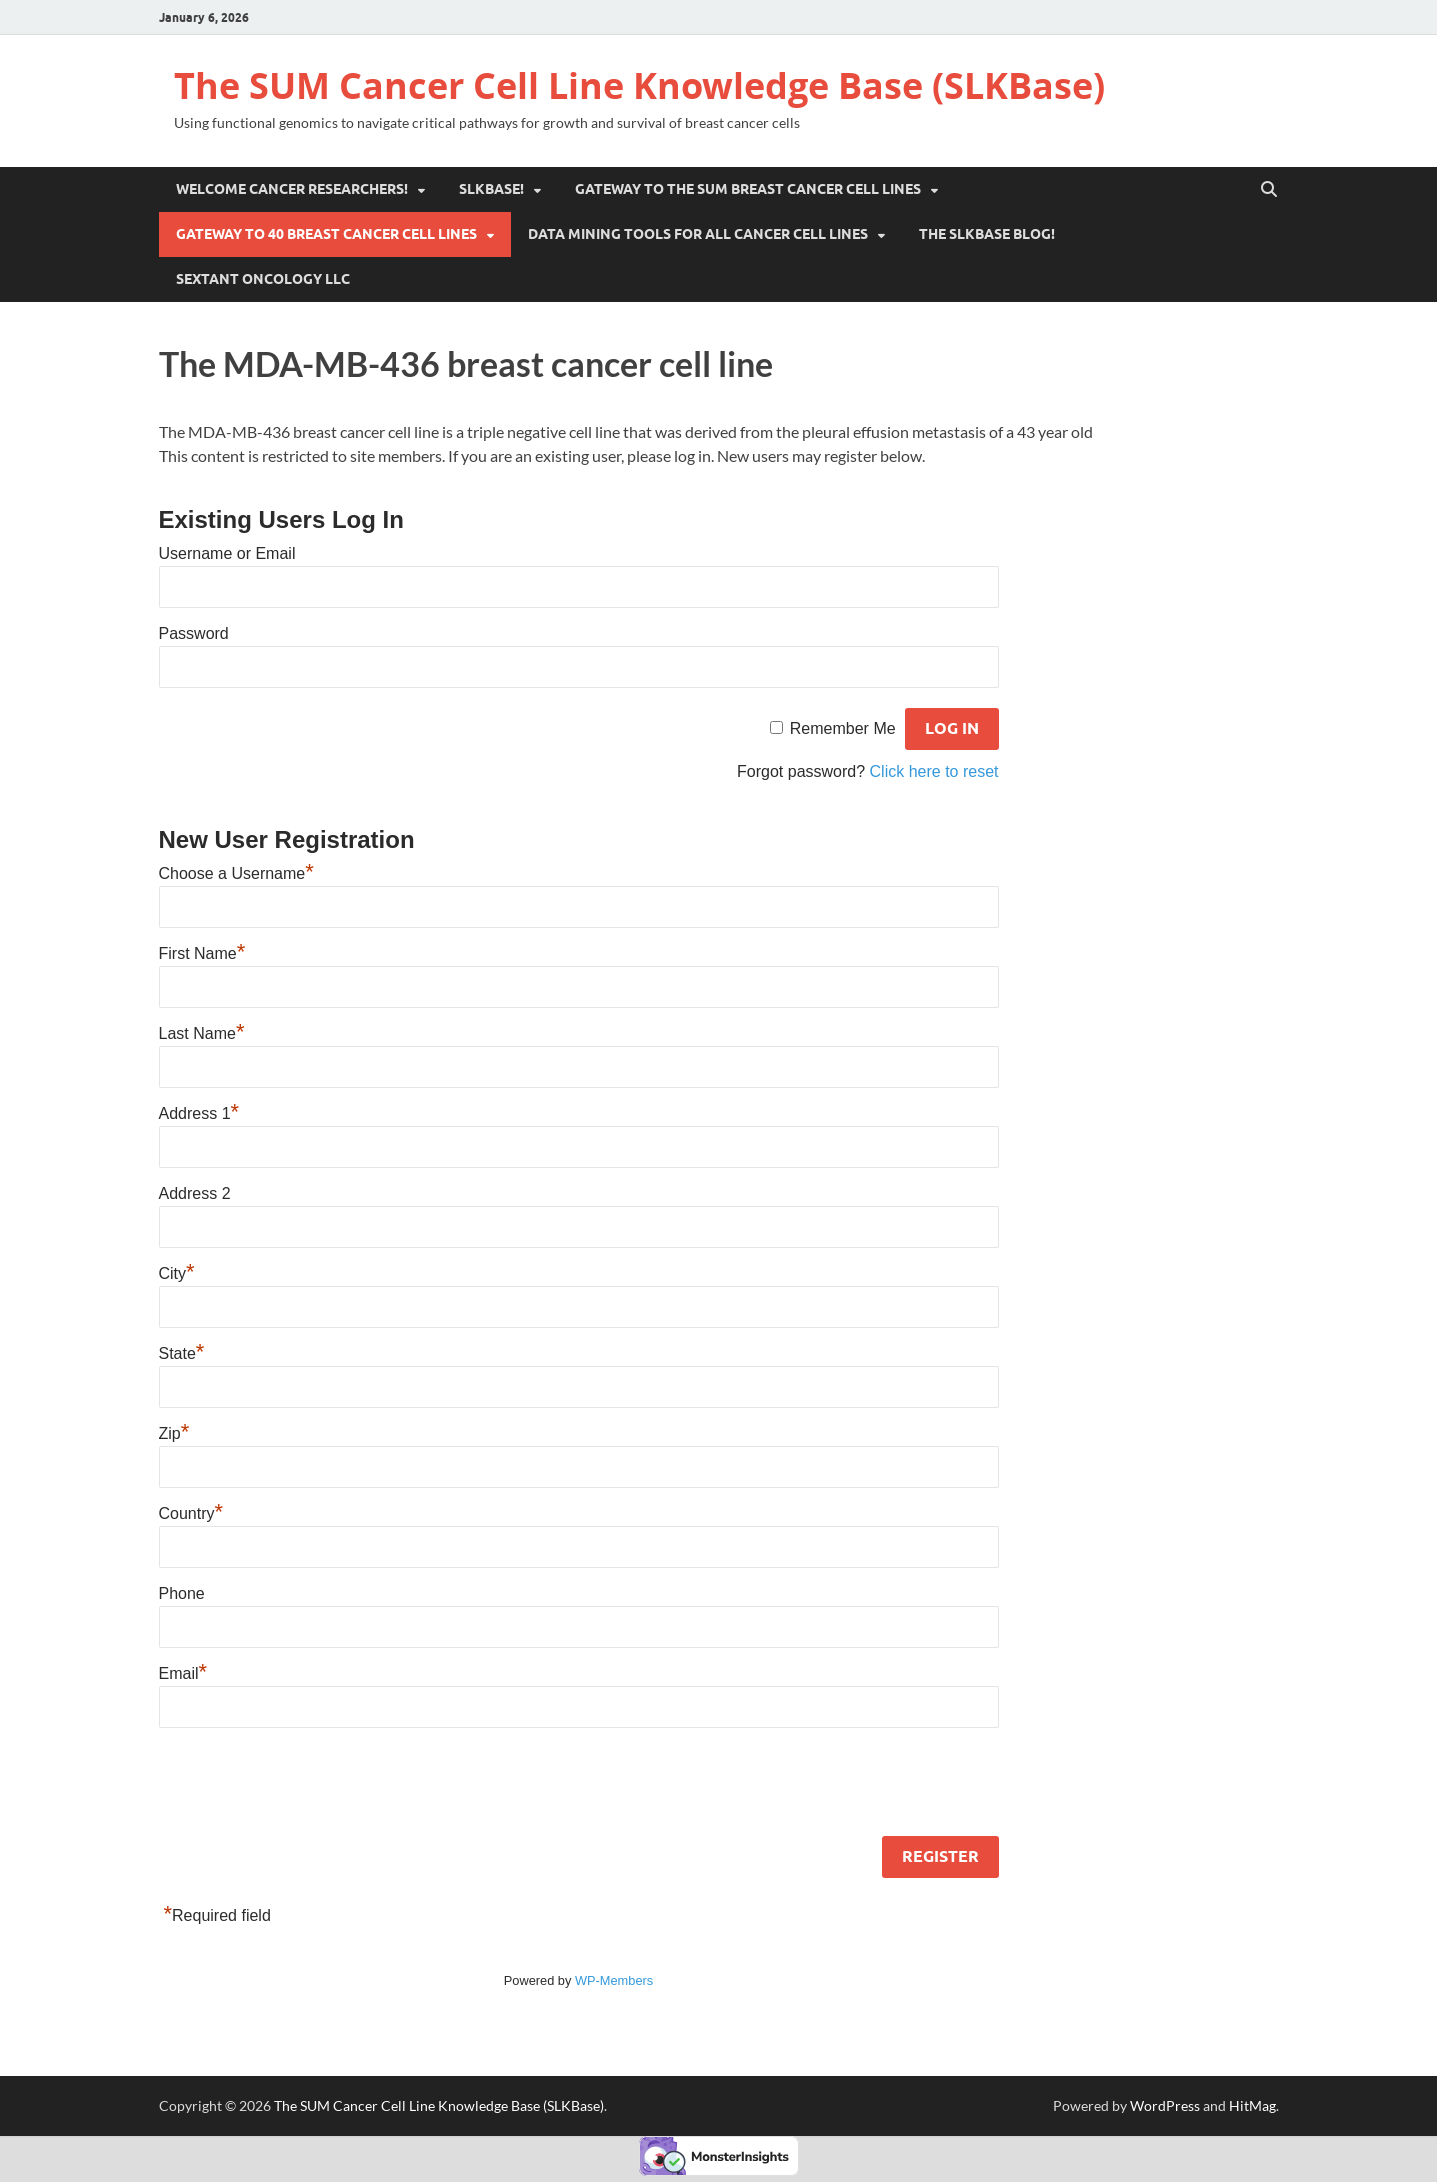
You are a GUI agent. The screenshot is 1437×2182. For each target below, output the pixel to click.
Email (183, 1673)
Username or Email (227, 553)
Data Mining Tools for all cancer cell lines (698, 234)
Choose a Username (236, 873)
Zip (174, 1433)
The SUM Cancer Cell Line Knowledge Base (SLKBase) (639, 85)
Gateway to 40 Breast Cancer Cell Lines (326, 234)
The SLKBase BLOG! (987, 234)
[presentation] (311, 1786)
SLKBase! (491, 189)
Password (194, 633)
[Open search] (1269, 190)
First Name (202, 953)
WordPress (1165, 2105)
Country (191, 1513)
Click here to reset (934, 771)
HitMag (1252, 2105)
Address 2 (195, 1193)
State (182, 1353)
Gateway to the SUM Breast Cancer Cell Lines (748, 189)
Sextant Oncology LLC (263, 279)
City (177, 1273)
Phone (182, 1593)
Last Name (202, 1033)
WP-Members (614, 1980)
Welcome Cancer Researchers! (292, 189)
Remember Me (843, 728)
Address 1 (199, 1113)
